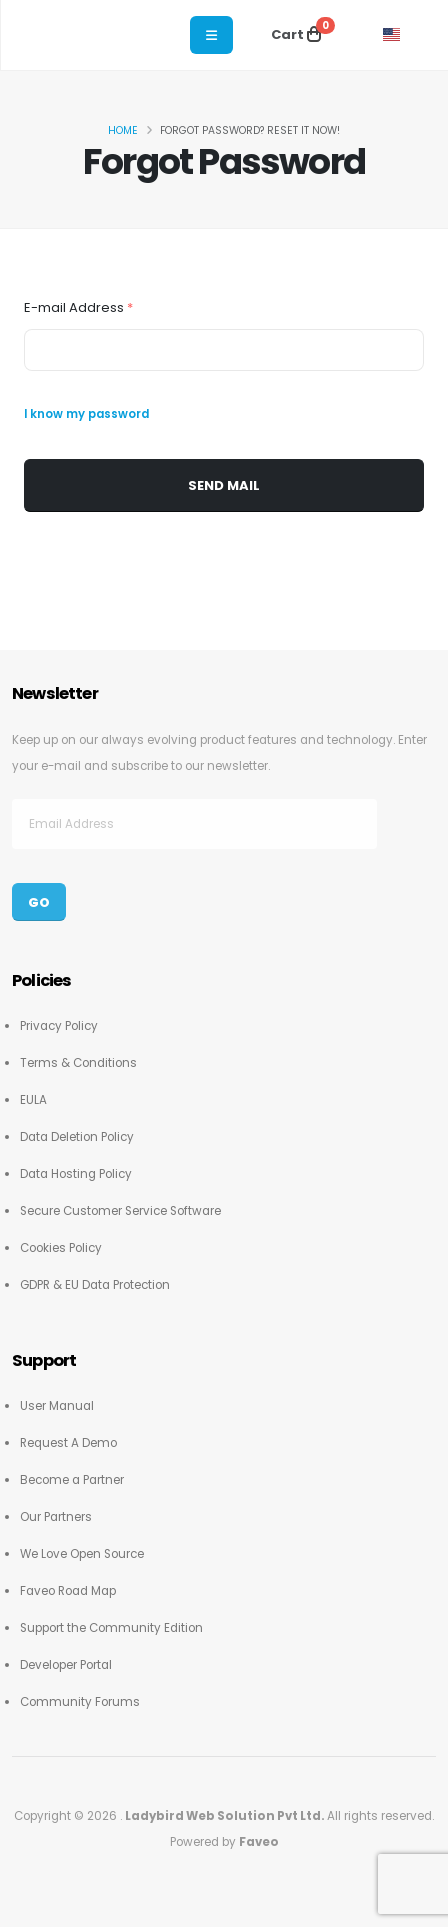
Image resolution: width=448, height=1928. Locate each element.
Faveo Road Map (68, 1591)
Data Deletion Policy (77, 1137)
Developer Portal (66, 1665)
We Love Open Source (82, 1554)
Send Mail (224, 485)
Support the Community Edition (111, 1628)
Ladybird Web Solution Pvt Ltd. (226, 1816)
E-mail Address (78, 307)
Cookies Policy (61, 1248)
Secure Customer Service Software (120, 1211)
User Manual (57, 1406)
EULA (33, 1100)
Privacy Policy (59, 1026)
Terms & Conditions (78, 1063)
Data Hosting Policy (76, 1174)
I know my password (86, 414)
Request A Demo (68, 1443)
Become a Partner (72, 1480)
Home (123, 130)
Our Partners (56, 1517)
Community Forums (80, 1702)
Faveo (259, 1842)
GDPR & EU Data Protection (95, 1285)
